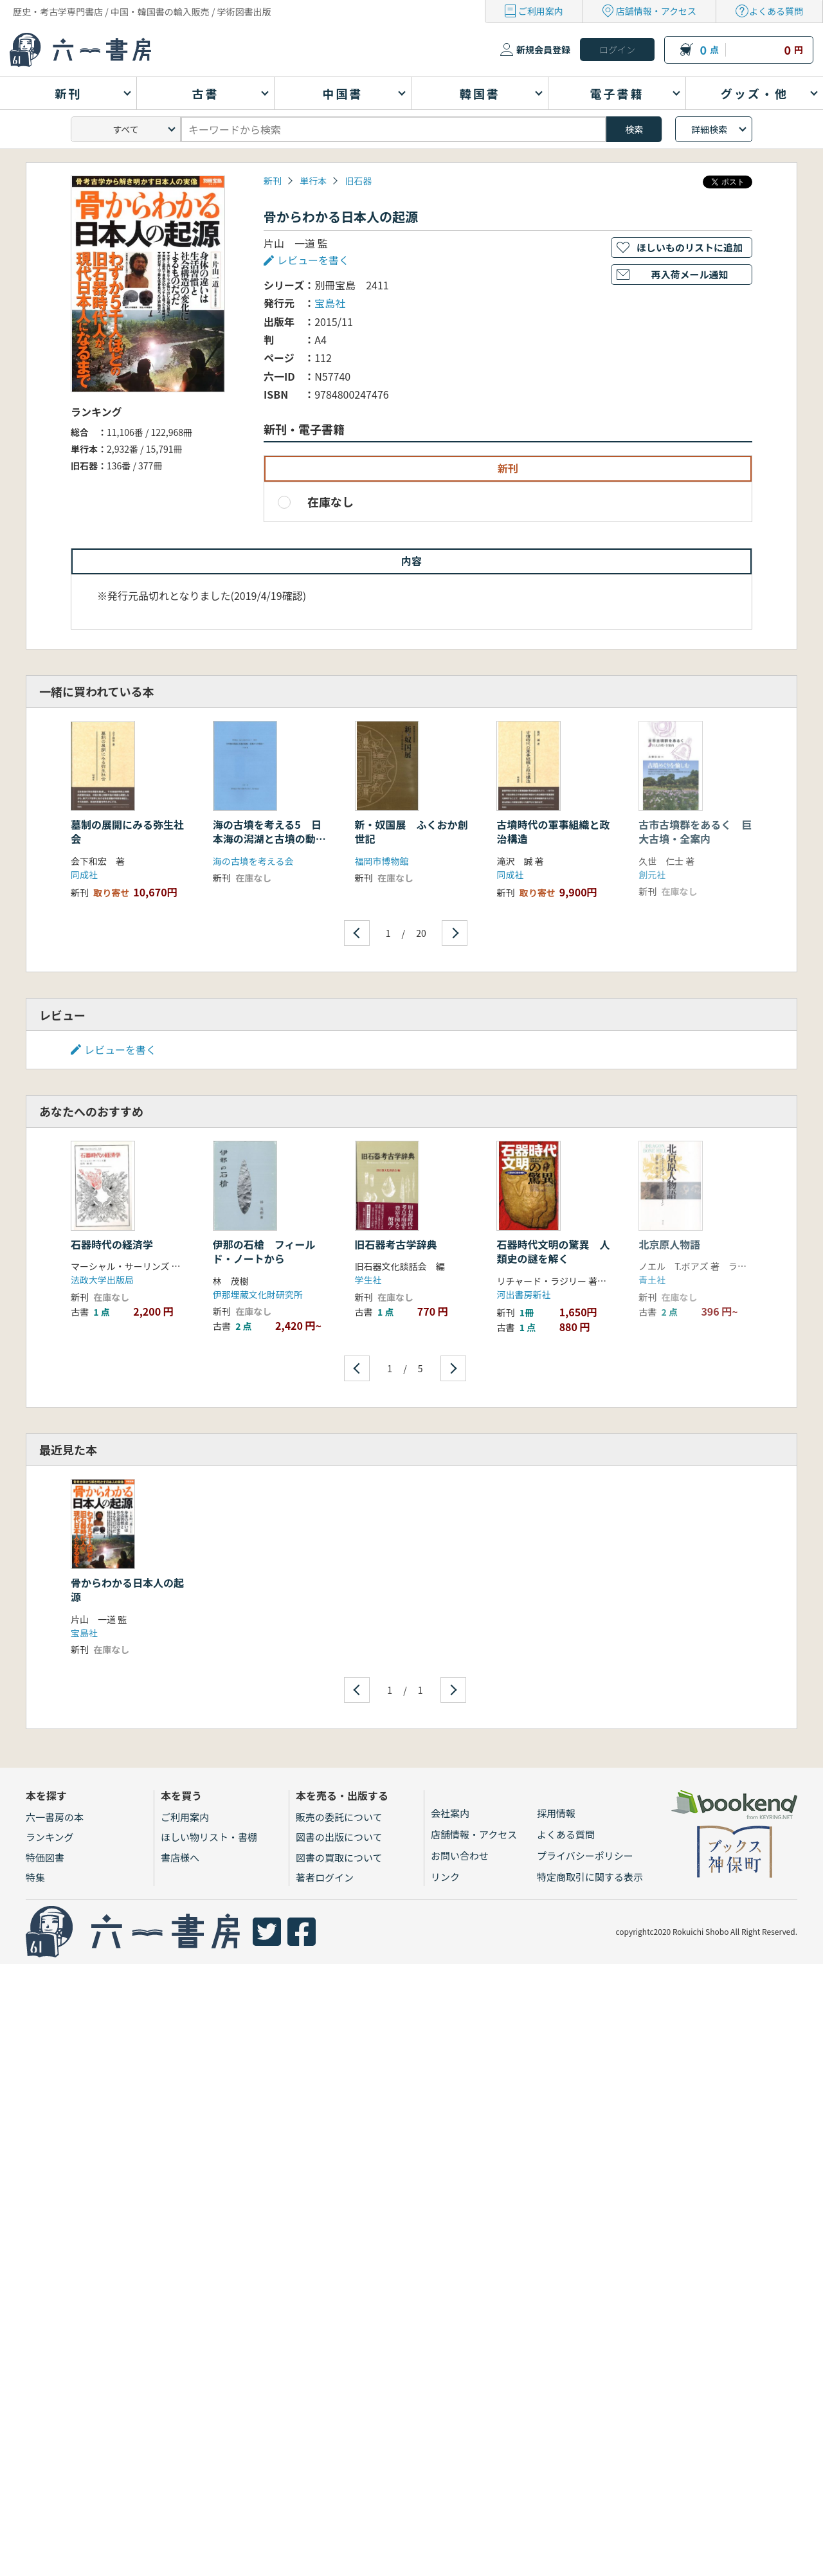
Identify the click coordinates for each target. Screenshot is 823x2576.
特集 (35, 1877)
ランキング (50, 1837)
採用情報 (556, 1813)
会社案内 (450, 1813)
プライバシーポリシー (585, 1855)
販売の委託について (339, 1817)
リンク (445, 1876)
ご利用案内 (540, 11)
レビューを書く (313, 260)
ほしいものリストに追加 (690, 247)
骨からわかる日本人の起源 (127, 1589)
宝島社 (329, 303)
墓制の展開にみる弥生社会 (127, 831)
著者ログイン (325, 1877)
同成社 (84, 874)
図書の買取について (339, 1857)
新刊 (273, 180)
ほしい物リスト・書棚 (209, 1837)
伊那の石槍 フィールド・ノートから (264, 1251)
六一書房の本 (55, 1817)
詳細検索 (709, 129)
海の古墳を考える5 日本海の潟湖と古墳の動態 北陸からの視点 (274, 839)
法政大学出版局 (102, 1279)
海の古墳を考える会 (253, 861)
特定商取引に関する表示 (590, 1876)
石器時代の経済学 (112, 1244)
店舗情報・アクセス (656, 11)
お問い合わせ (460, 1855)
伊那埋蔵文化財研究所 (258, 1294)
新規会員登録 (543, 49)
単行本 (313, 180)
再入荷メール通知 (689, 274)
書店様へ (180, 1857)
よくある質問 (776, 11)
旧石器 (358, 180)
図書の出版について (339, 1837)
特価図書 (45, 1857)
